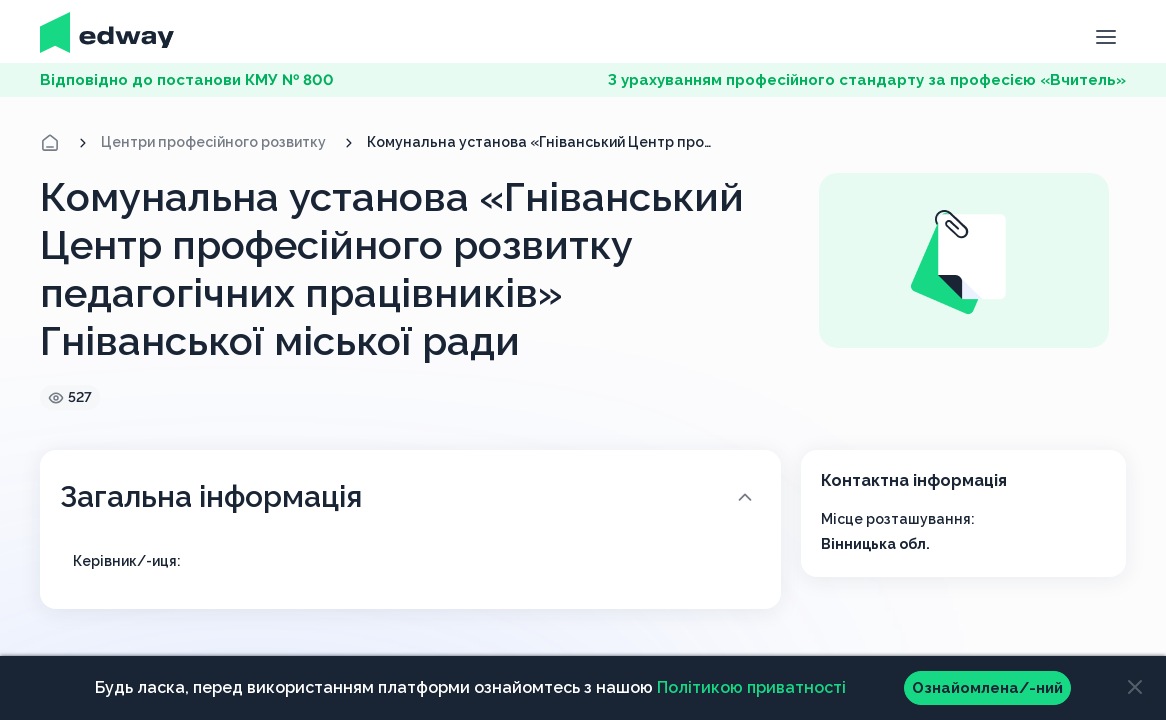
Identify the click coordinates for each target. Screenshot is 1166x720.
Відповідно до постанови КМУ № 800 (187, 80)
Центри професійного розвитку (213, 142)
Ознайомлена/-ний (987, 688)
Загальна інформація (408, 496)
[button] (1105, 35)
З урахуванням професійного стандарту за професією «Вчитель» (867, 80)
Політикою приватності (751, 687)
